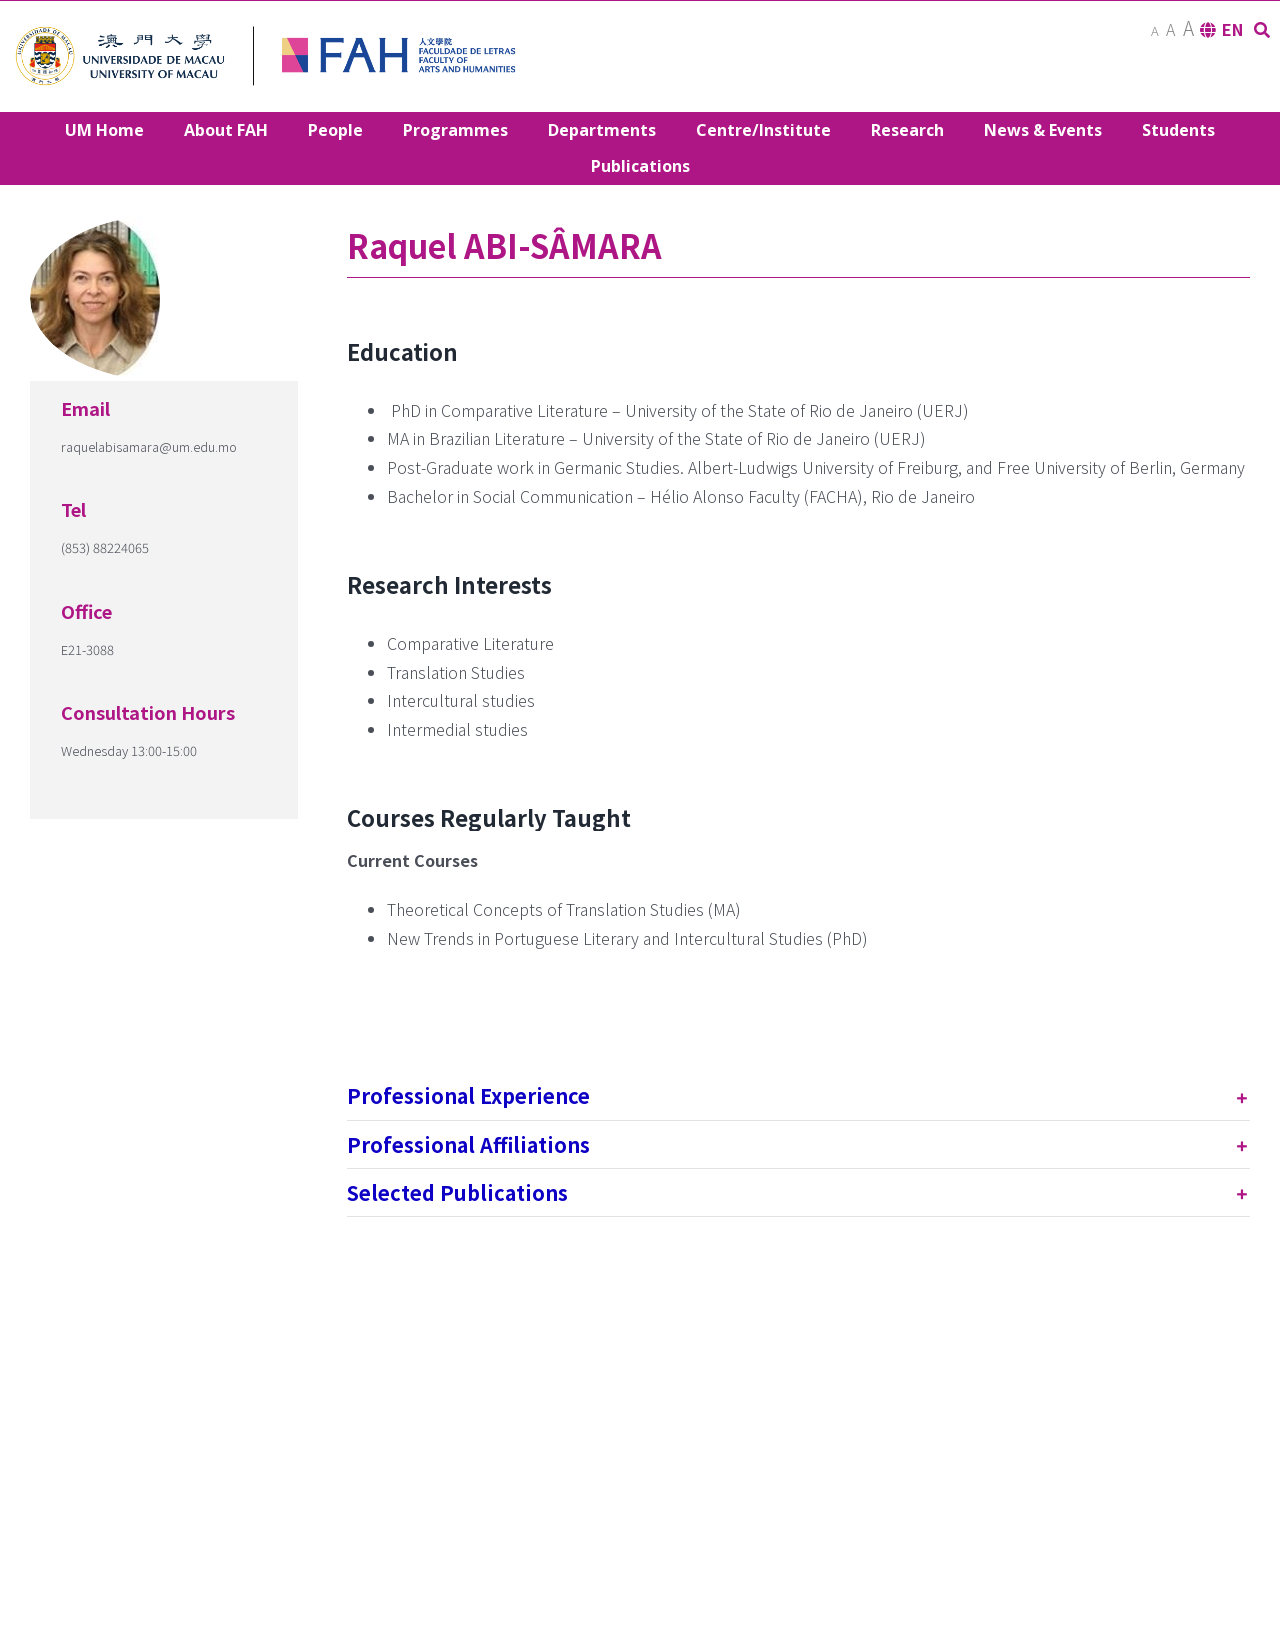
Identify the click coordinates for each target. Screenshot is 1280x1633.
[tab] (798, 1095)
